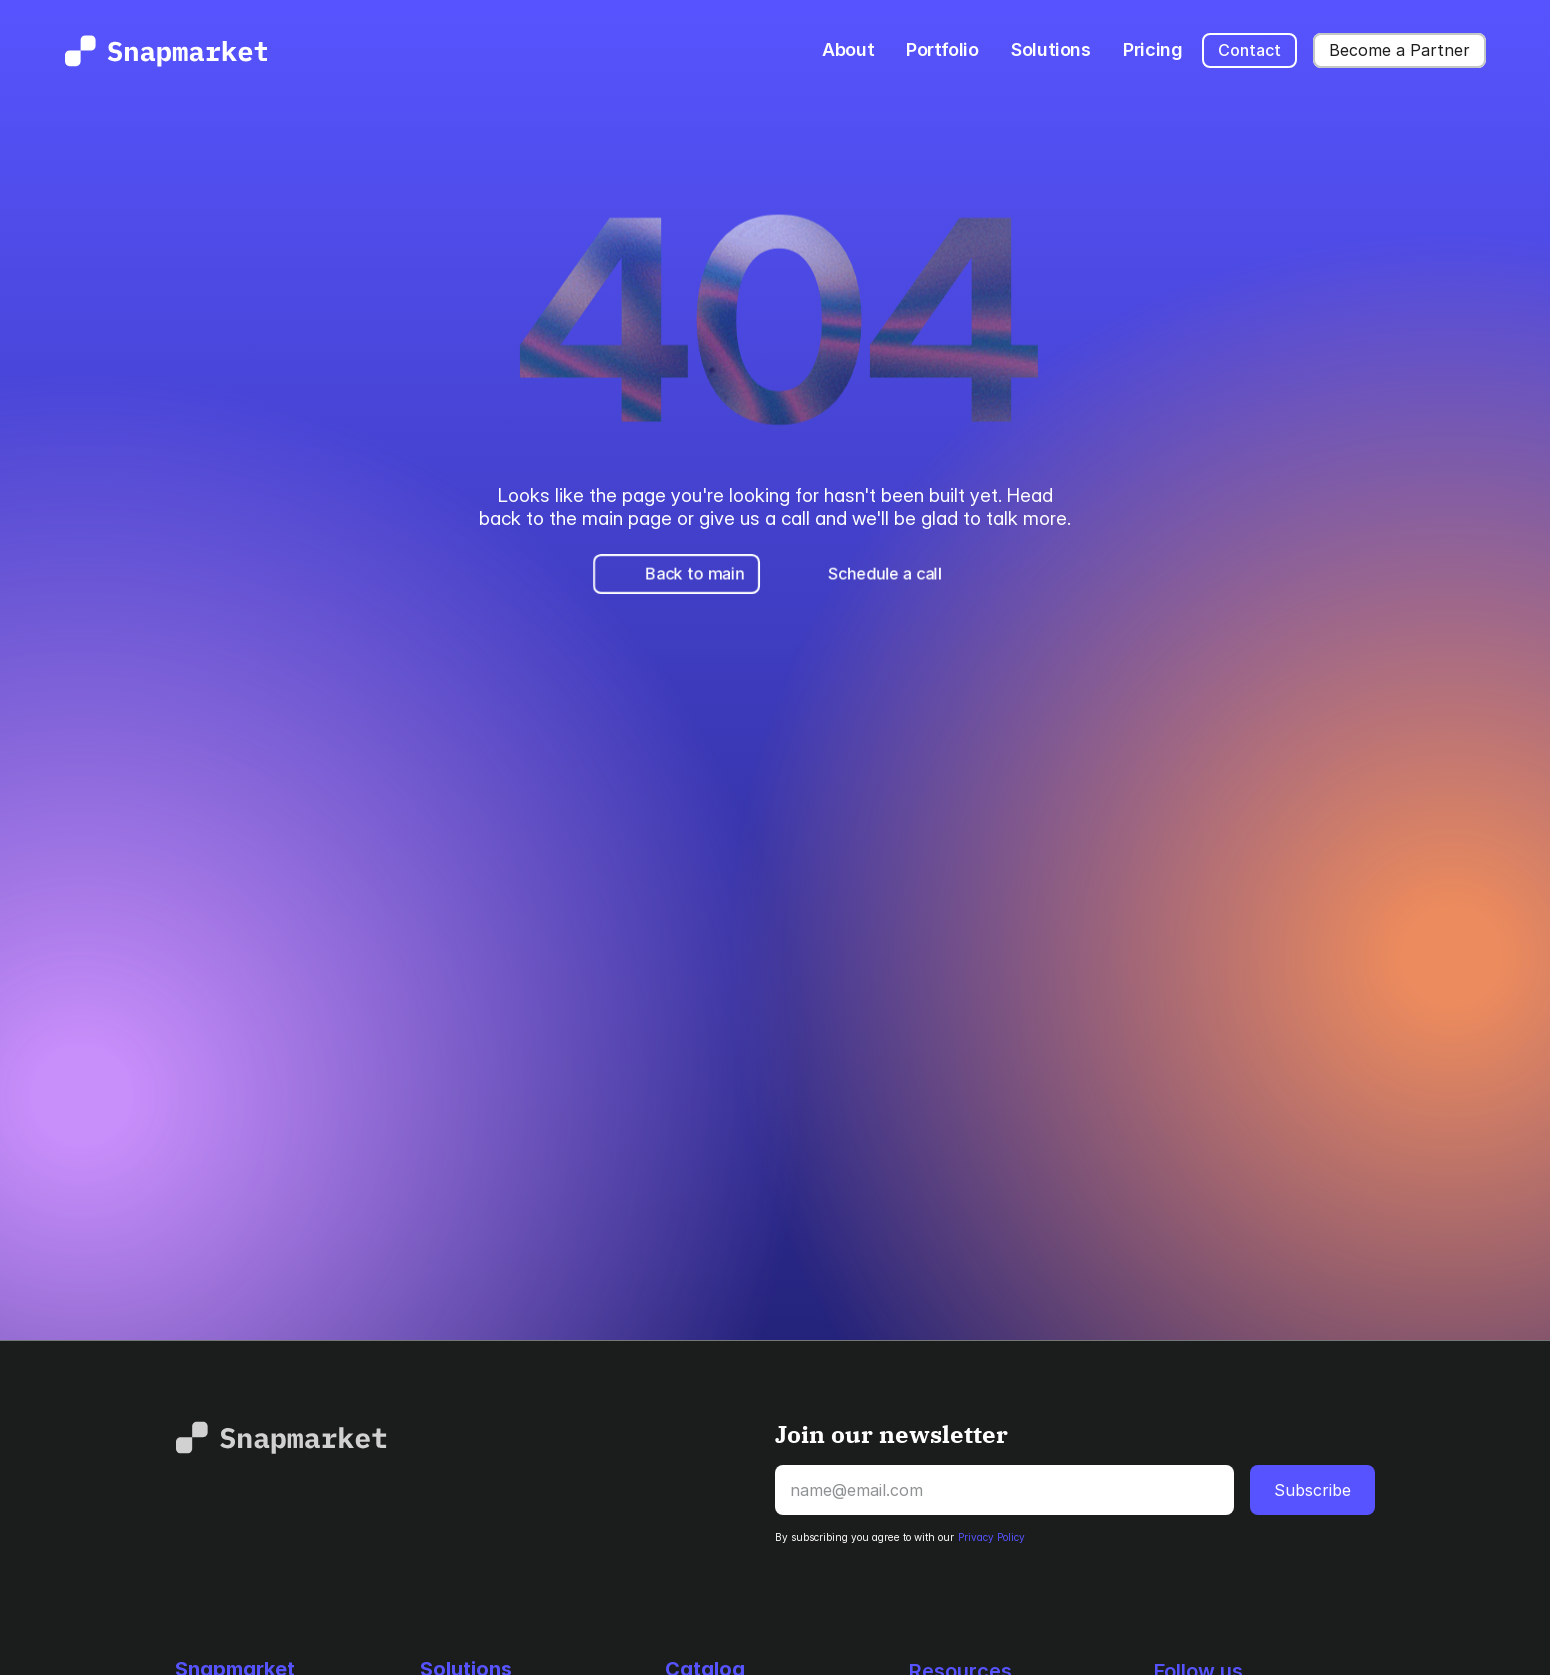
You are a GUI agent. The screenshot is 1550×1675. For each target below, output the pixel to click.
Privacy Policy (991, 1537)
